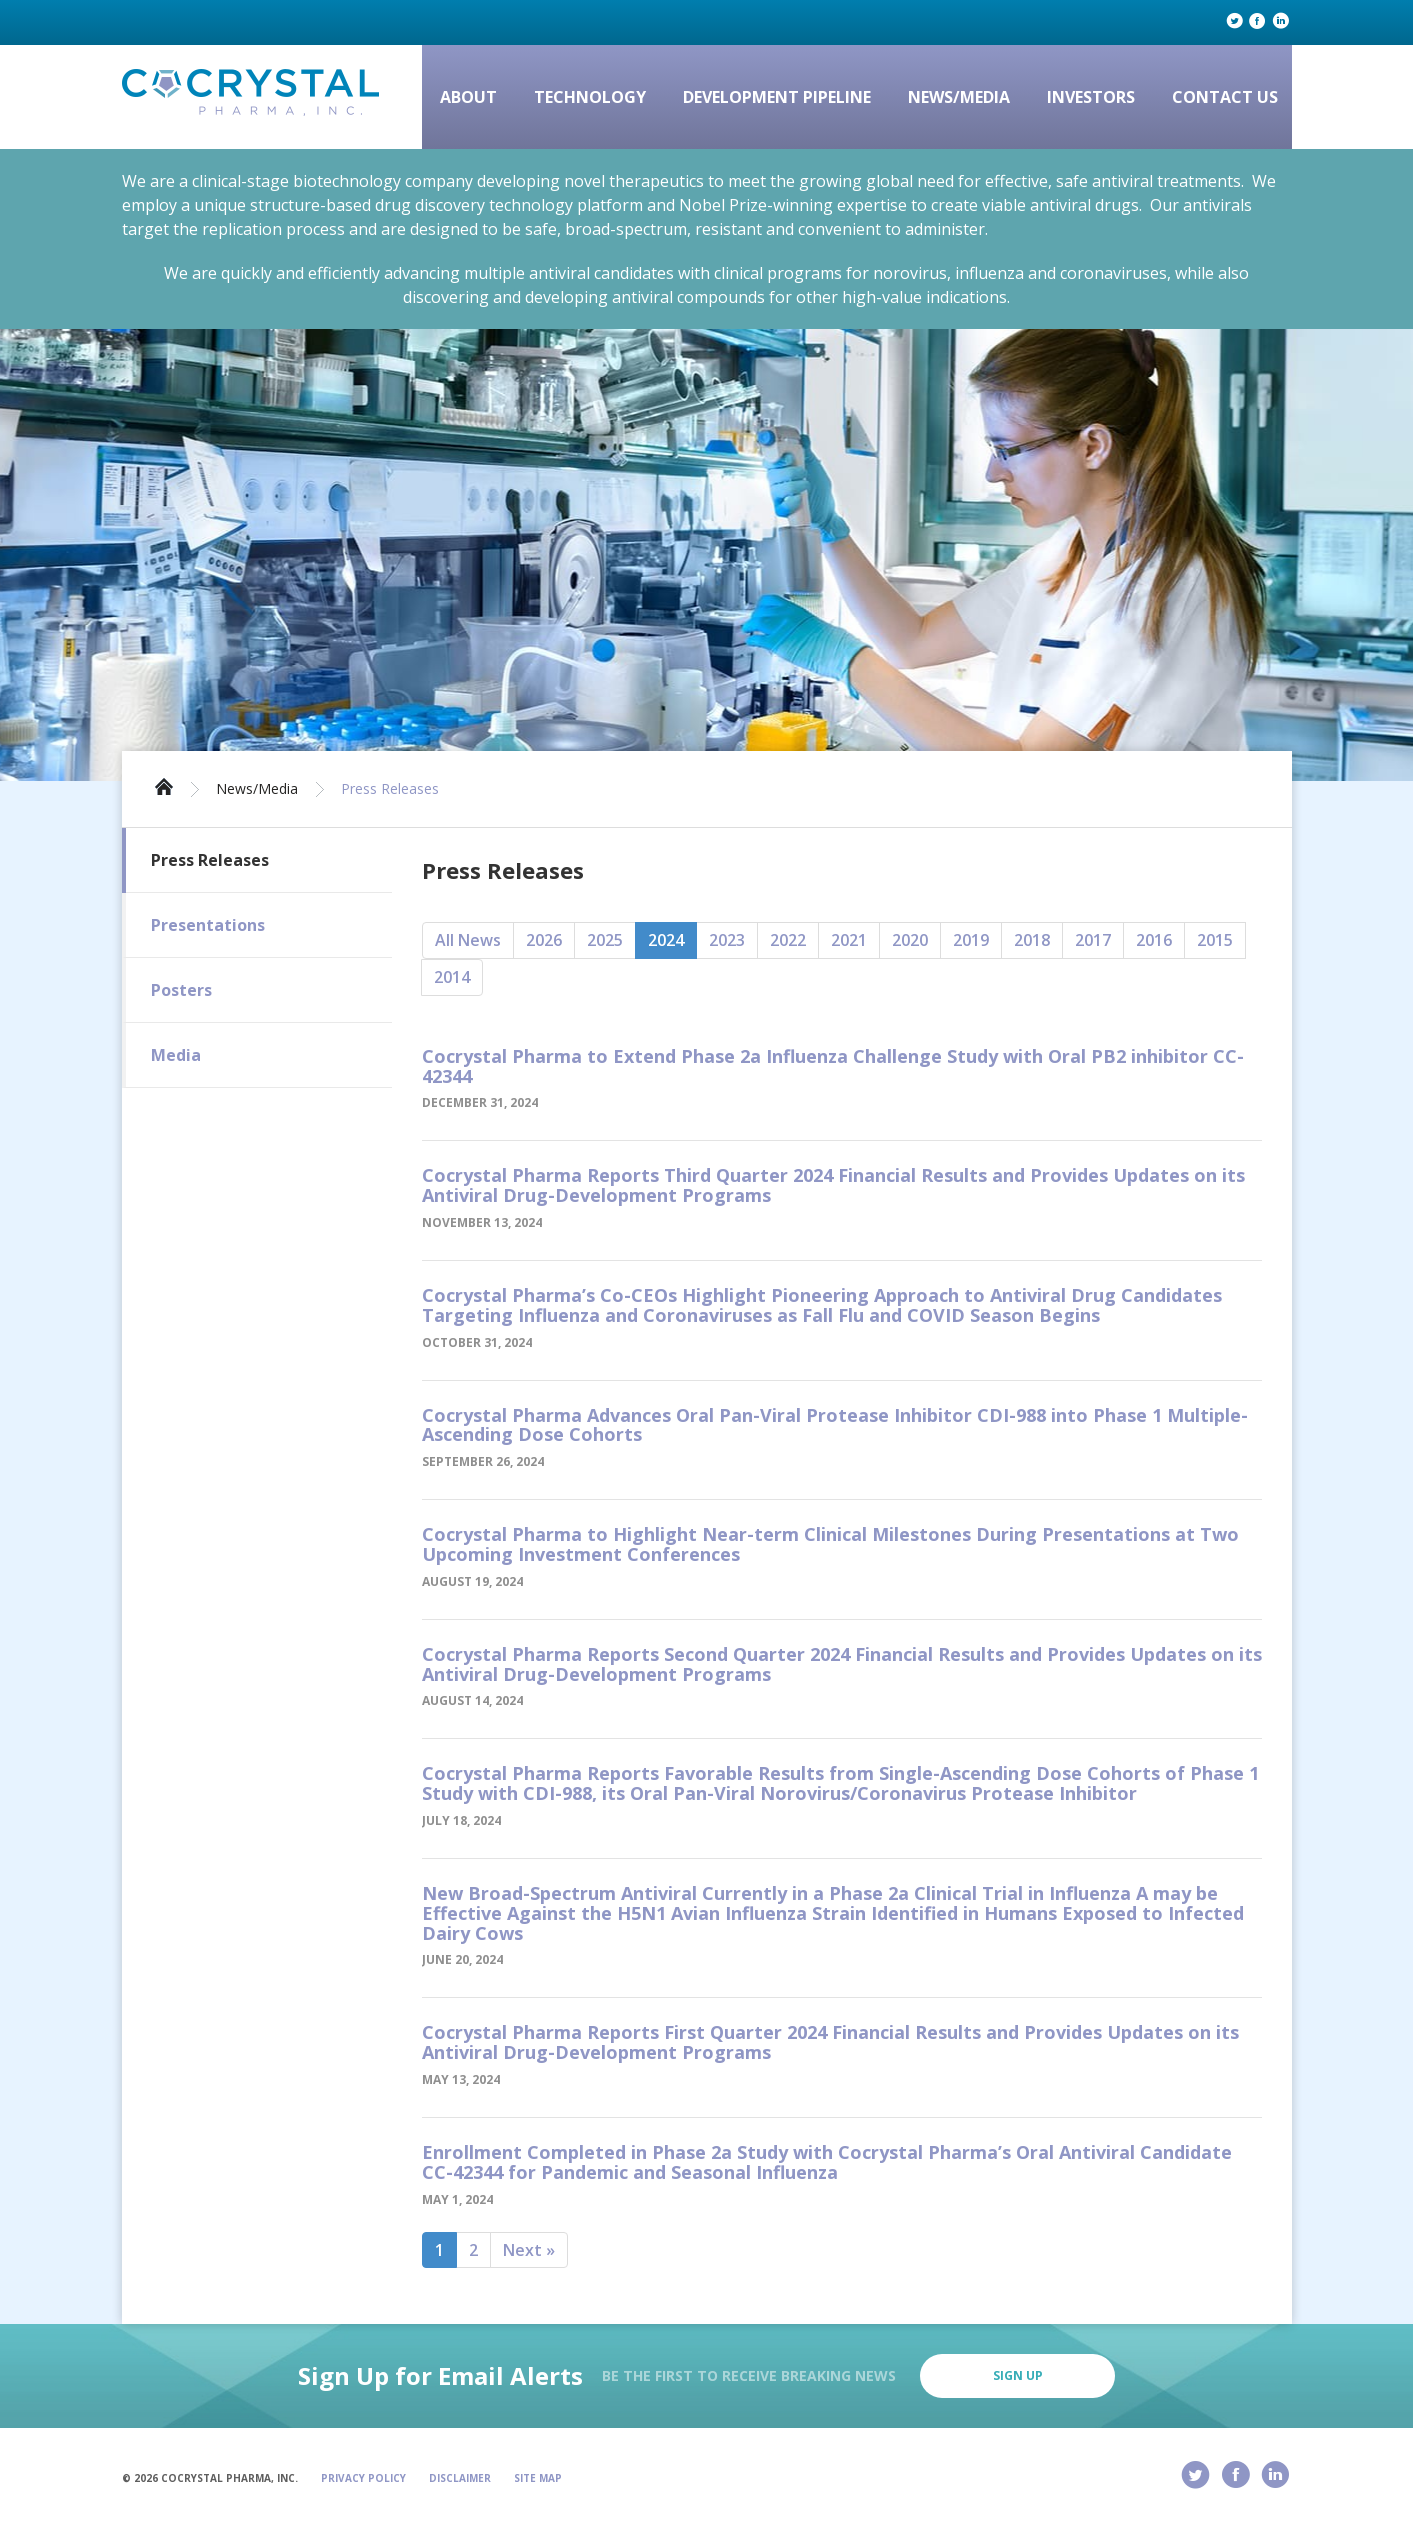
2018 (1032, 940)
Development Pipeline (777, 97)
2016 (1154, 940)
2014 (452, 977)
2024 (666, 940)
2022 (788, 940)
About (468, 97)
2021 (849, 940)
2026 (544, 940)
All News (468, 940)
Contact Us (1225, 97)
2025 (605, 940)
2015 (1215, 940)
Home (164, 785)
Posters (181, 990)
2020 (910, 940)
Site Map (538, 2478)
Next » (529, 2250)
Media (176, 1055)
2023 (727, 940)
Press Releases (390, 789)
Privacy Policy (363, 2478)
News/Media (959, 97)
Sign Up (1018, 2375)
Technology (590, 97)
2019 (971, 940)
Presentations (208, 925)
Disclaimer (460, 2478)
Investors (1091, 97)
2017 (1093, 940)
